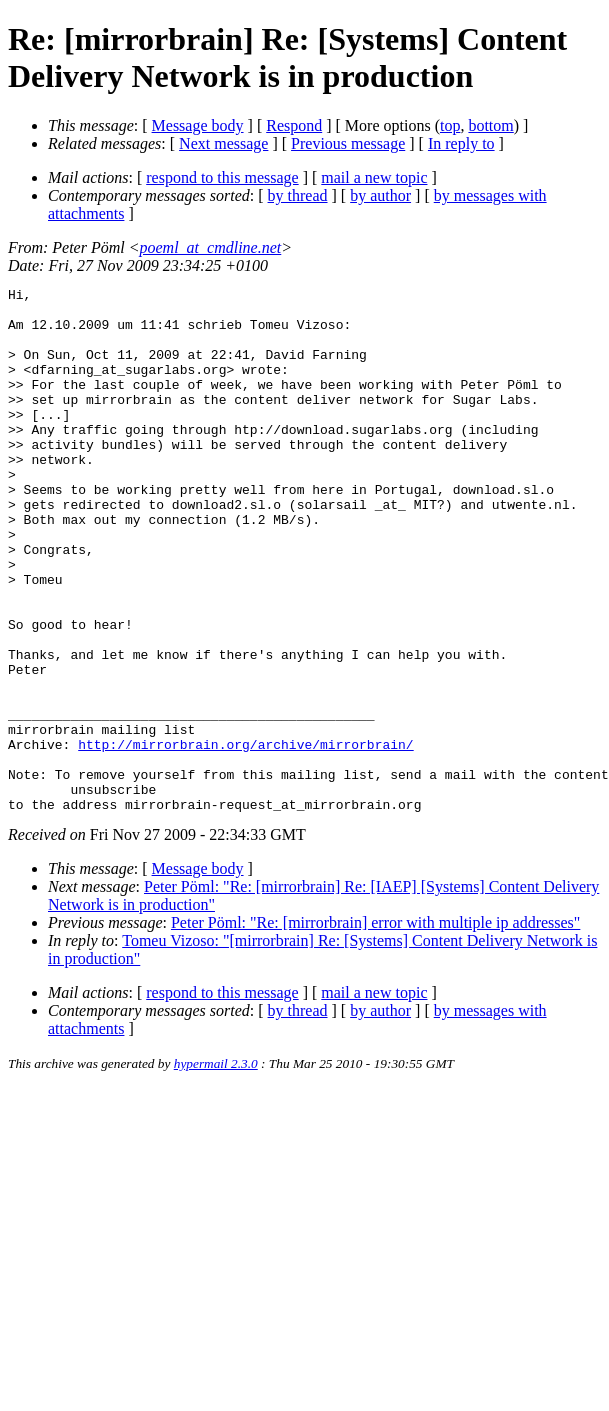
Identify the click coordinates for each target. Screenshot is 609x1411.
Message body (198, 125)
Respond (294, 125)
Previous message (348, 143)
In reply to (461, 143)
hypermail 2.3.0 (216, 1168)
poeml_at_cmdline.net (211, 247)
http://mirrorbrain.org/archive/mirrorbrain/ (245, 837)
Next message (223, 143)
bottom (490, 125)
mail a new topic (374, 177)
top (450, 125)
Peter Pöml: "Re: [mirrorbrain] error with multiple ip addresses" (375, 1027)
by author (380, 195)
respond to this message (222, 177)
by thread (298, 195)
